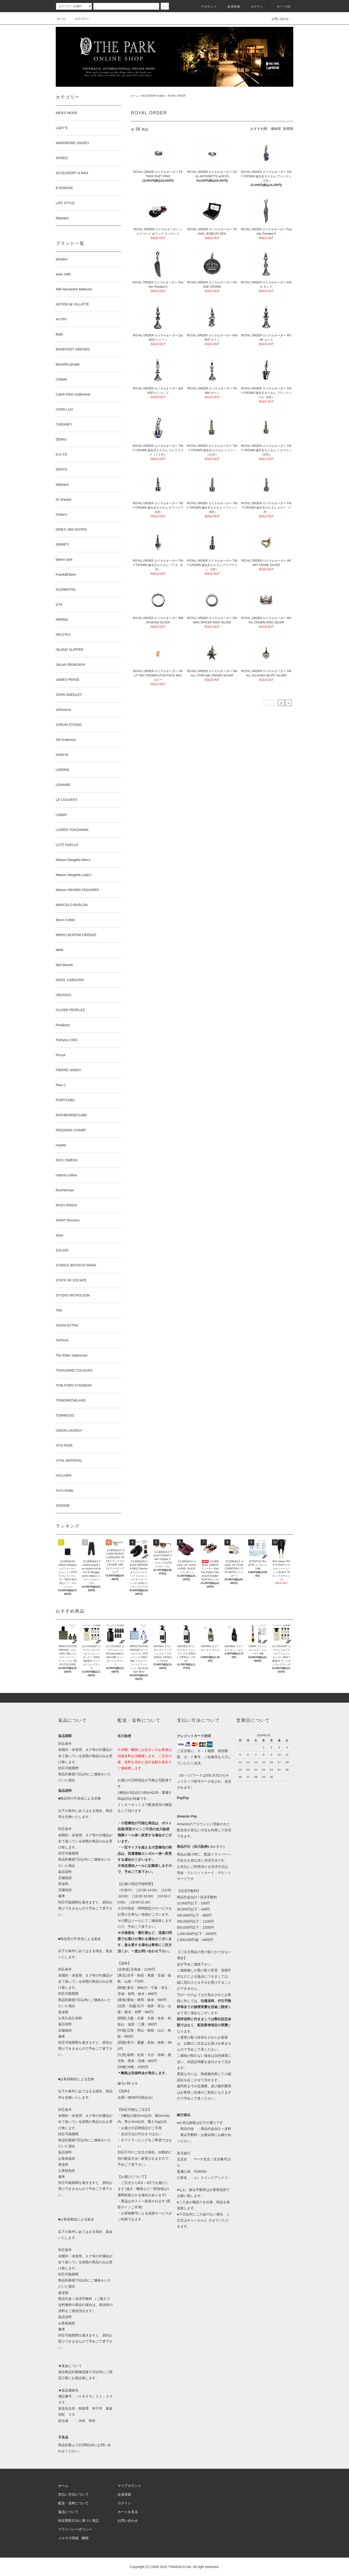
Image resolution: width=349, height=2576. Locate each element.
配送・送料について (73, 2503)
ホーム (61, 19)
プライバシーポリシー (75, 2529)
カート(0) (281, 6)
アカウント (206, 6)
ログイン (254, 6)
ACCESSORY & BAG (153, 95)
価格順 (276, 129)
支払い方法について (73, 2494)
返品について (68, 2512)
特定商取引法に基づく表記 (78, 2520)
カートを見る (128, 2512)
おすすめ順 (258, 129)
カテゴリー (79, 19)
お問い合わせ (277, 19)
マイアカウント (129, 2486)
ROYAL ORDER (177, 95)
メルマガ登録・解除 (73, 2538)
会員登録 (231, 6)
